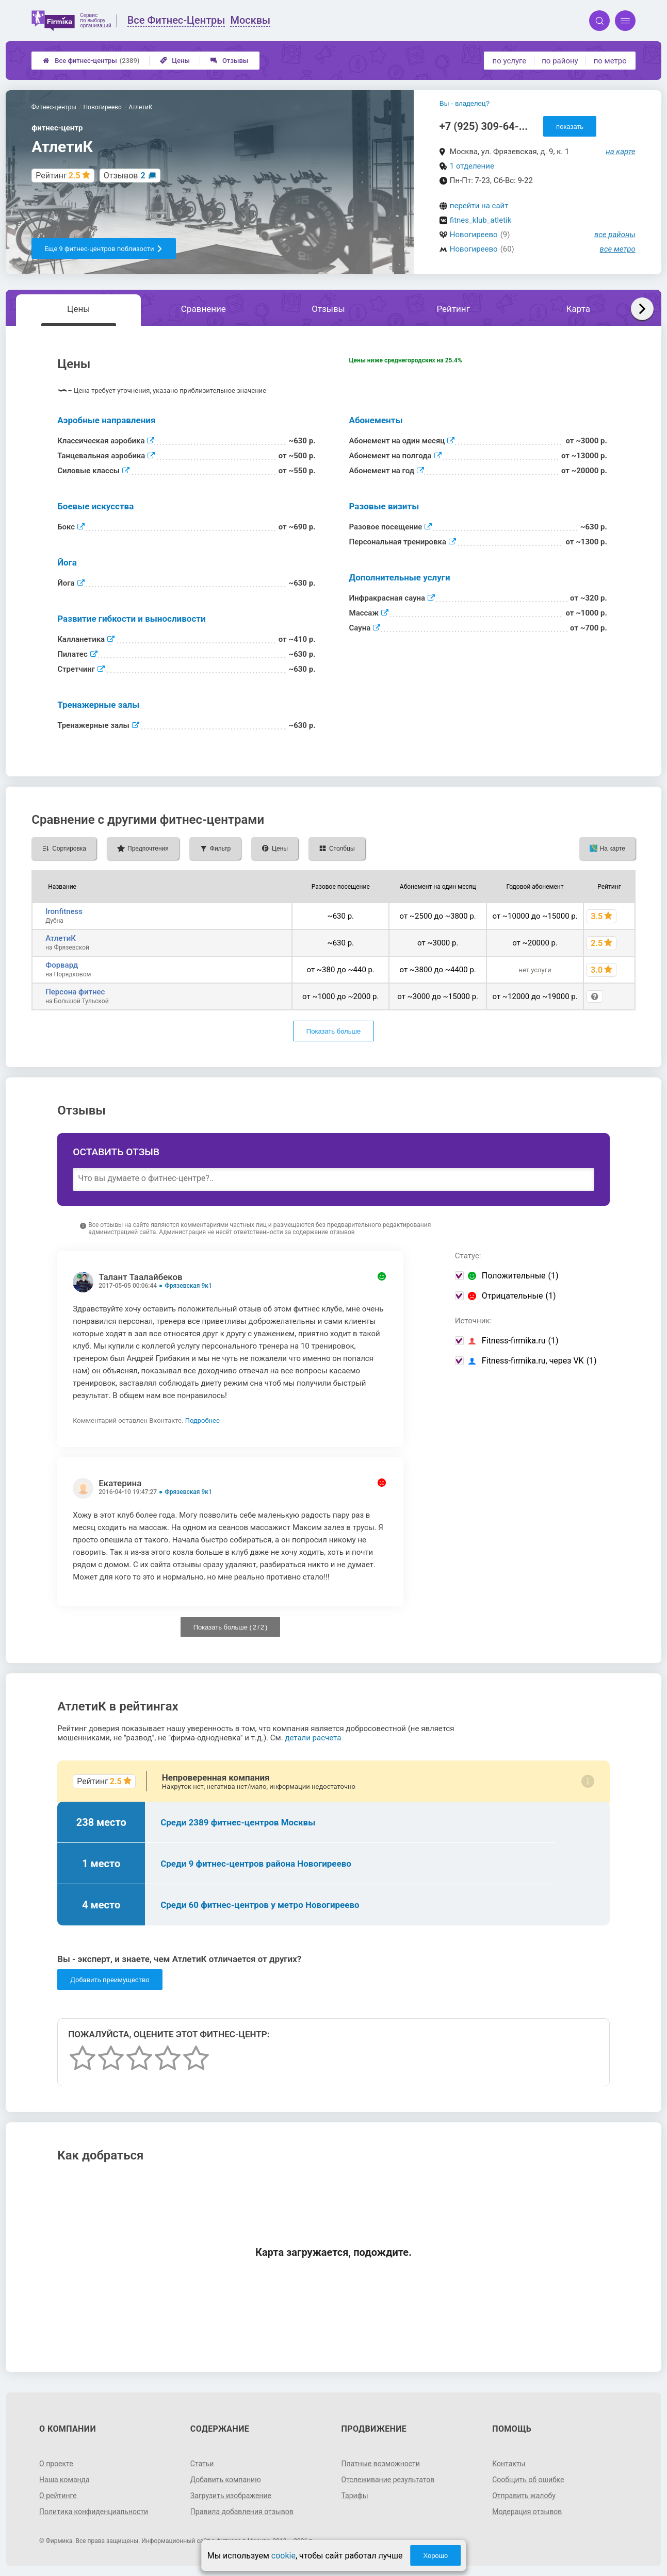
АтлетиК (60, 938)
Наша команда (64, 2479)
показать (569, 126)
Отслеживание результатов (388, 2479)
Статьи (202, 2463)
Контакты (508, 2463)
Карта (578, 309)
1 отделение (472, 166)
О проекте (56, 2463)
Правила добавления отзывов (242, 2511)
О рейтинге (58, 2495)
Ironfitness (64, 911)
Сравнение (203, 309)
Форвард (61, 965)
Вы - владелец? (465, 103)
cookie (283, 2556)
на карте (621, 151)
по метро (610, 60)
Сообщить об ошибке (528, 2479)
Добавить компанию (225, 2479)
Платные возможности (380, 2463)
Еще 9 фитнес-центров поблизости (103, 249)
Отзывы (229, 60)
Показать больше (333, 1031)
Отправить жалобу (524, 2495)
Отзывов (124, 175)
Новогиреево (474, 234)
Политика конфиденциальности (93, 2511)
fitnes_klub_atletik (481, 220)
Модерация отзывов (527, 2511)
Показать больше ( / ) (230, 1627)
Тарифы (354, 2495)
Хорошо (435, 2556)
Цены (175, 60)
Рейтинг (452, 309)
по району (560, 60)
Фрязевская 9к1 (188, 1285)
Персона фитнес (75, 991)
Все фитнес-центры (91, 60)
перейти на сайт (479, 205)
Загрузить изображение (230, 2495)
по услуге (510, 60)
